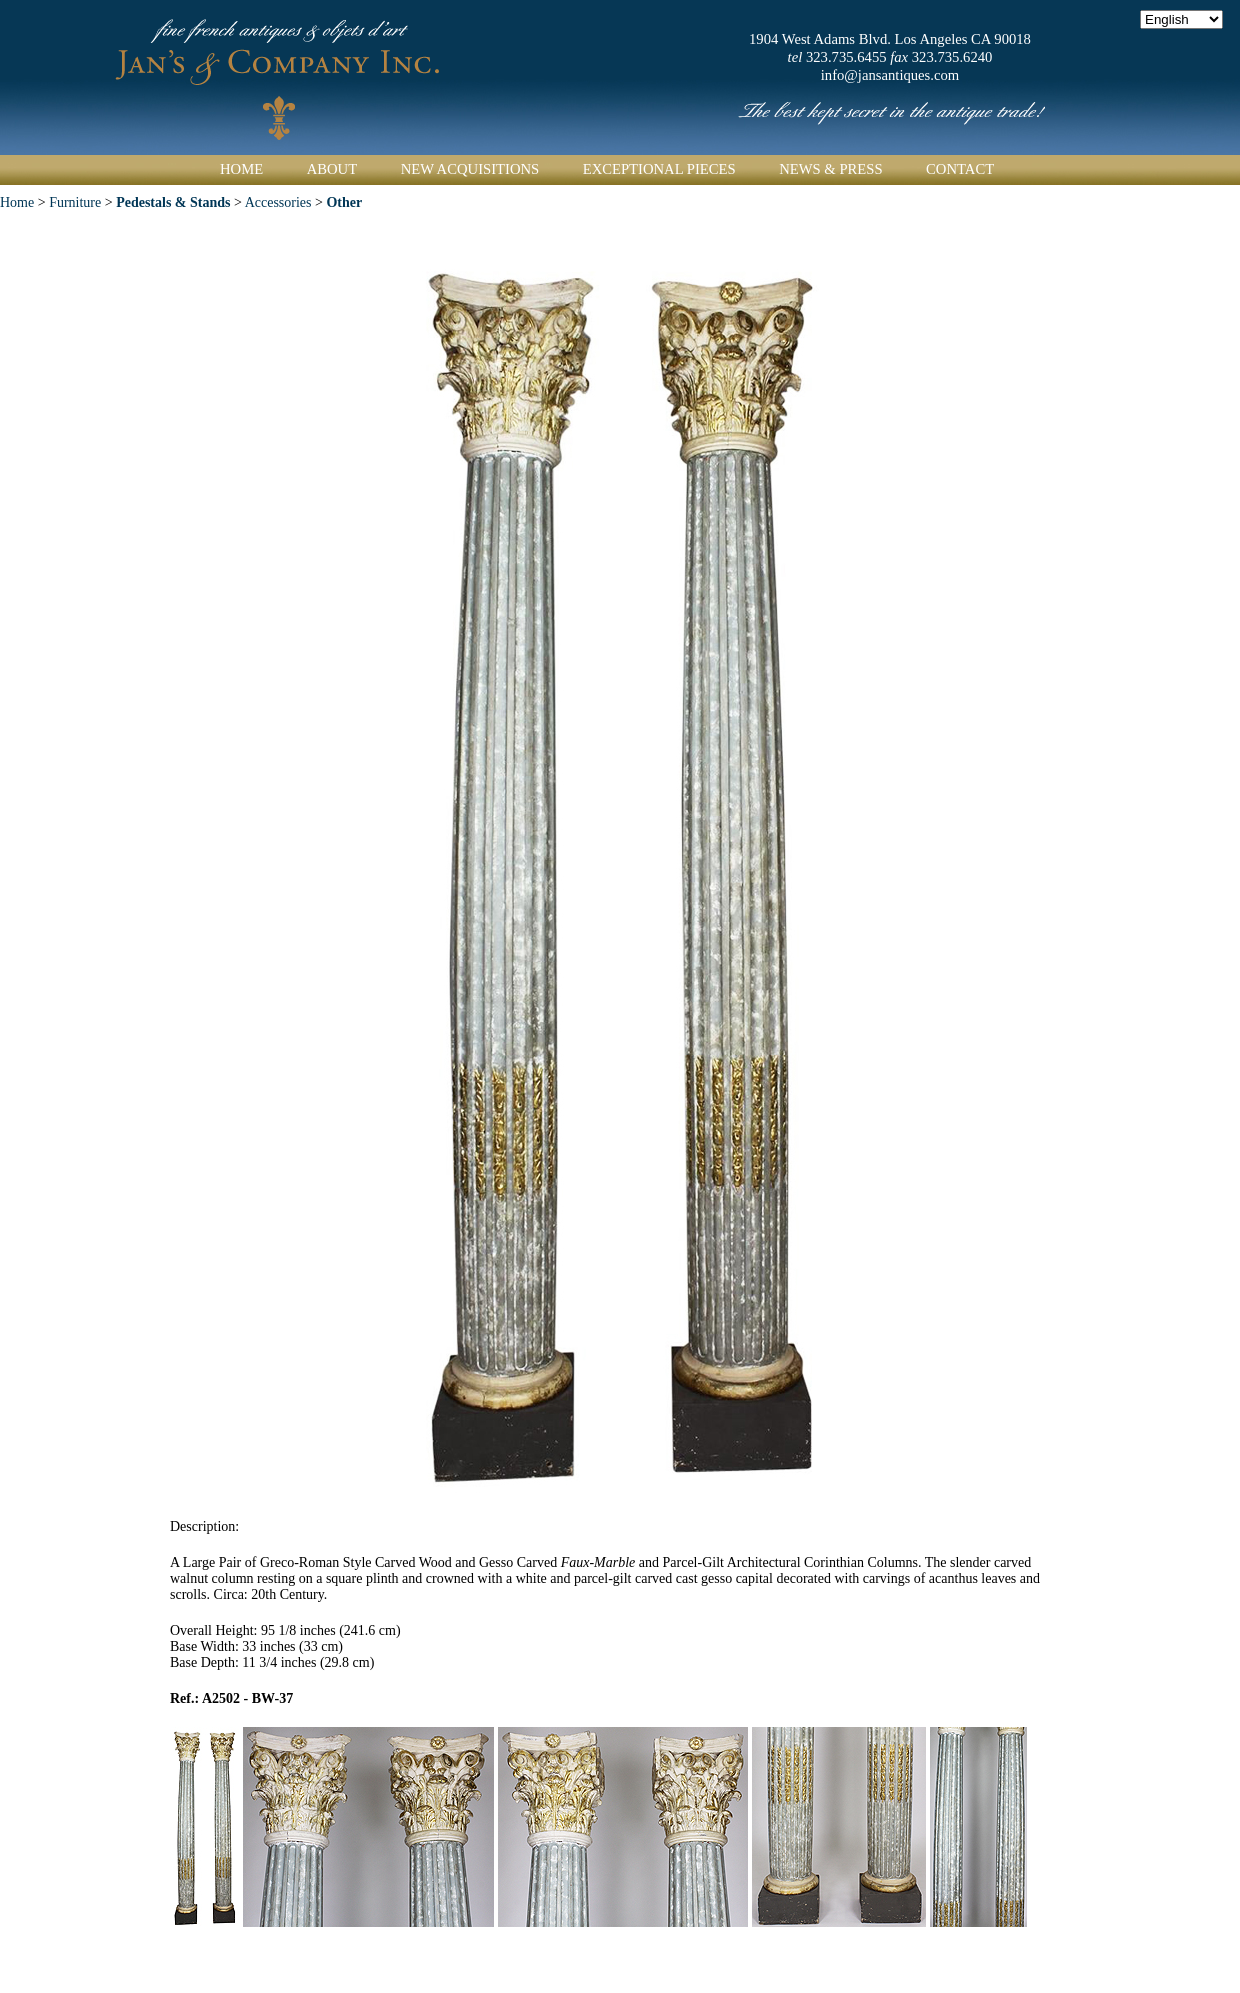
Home (241, 169)
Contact (960, 169)
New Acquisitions (470, 169)
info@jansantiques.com (890, 75)
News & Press (830, 169)
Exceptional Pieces (659, 169)
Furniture (77, 202)
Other (344, 202)
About (332, 169)
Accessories (278, 202)
